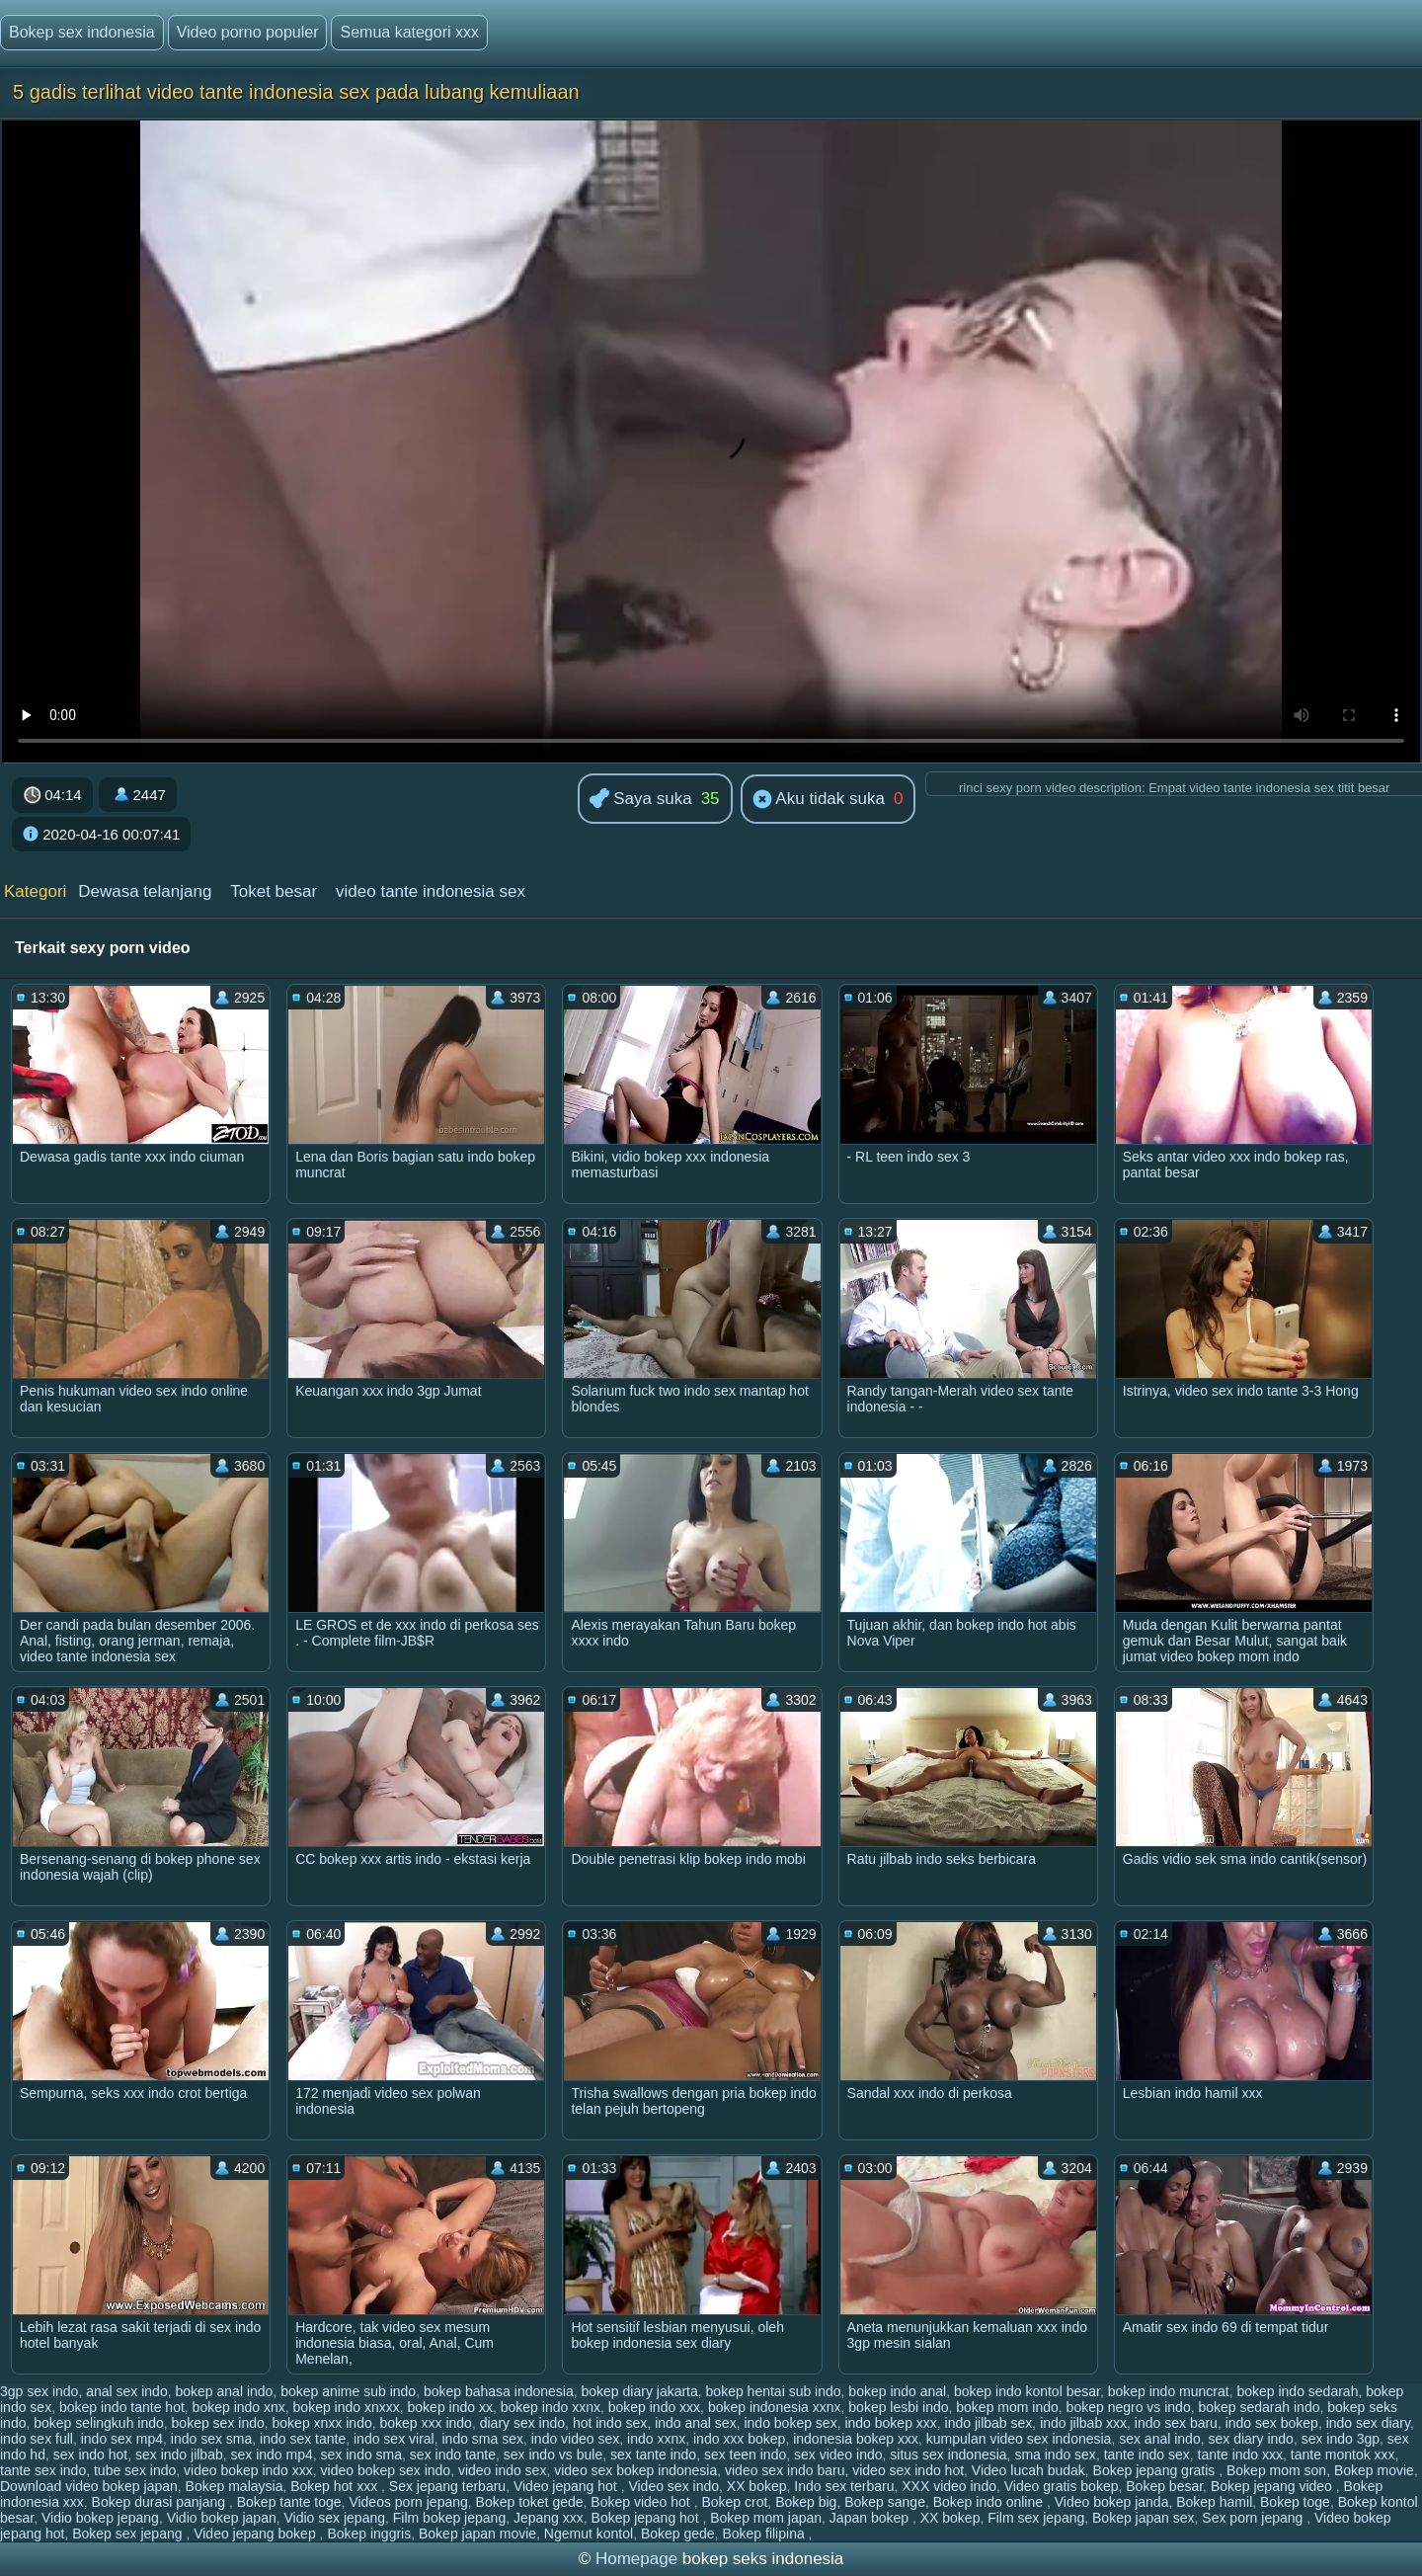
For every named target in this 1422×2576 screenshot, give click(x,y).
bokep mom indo (1007, 2407)
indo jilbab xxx (1083, 2423)
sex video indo (838, 2454)
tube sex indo (135, 2470)
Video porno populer (248, 32)
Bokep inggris (369, 2533)
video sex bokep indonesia (635, 2470)
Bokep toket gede (530, 2502)
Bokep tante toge (289, 2502)
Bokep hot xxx (335, 2486)
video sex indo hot (908, 2470)
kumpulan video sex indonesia (1019, 2439)
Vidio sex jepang (334, 2518)
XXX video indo (949, 2486)
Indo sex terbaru (844, 2486)
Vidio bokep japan (221, 2518)
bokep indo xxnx (550, 2407)
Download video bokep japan (89, 2486)
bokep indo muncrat (1168, 2391)
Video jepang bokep (256, 2533)
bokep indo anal (897, 2391)
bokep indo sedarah (1297, 2391)
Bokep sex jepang (129, 2533)
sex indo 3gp (1341, 2439)
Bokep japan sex (1143, 2518)
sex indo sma (361, 2454)
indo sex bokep (1271, 2423)
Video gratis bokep (1061, 2486)
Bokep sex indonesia (82, 32)
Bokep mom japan (766, 2518)
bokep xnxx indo (322, 2423)
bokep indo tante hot (122, 2407)
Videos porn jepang (408, 2502)
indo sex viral (394, 2439)
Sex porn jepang (1254, 2518)
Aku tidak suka (818, 800)
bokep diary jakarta (640, 2391)
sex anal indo (1160, 2439)
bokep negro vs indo (1128, 2407)
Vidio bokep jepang (100, 2518)
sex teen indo (745, 2454)
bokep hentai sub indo (773, 2391)
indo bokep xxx (890, 2423)
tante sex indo (43, 2470)
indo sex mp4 (122, 2439)
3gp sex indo (39, 2391)
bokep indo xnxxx (346, 2407)
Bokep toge (1295, 2502)
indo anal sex (696, 2423)
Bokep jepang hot (647, 2518)
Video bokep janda (1112, 2502)
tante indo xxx (1240, 2454)
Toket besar (273, 891)
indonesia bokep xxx (855, 2439)
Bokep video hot (642, 2502)
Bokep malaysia (234, 2486)
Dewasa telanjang (144, 891)
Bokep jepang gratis (1156, 2470)
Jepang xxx (549, 2518)
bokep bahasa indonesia (499, 2391)
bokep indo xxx (654, 2407)
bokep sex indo (218, 2423)
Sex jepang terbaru (447, 2486)
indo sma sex (481, 2439)
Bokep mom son (1276, 2470)
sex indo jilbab (179, 2454)
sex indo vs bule (553, 2454)
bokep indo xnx (239, 2407)
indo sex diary (1368, 2423)
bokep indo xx (450, 2407)
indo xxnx (656, 2439)
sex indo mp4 (272, 2454)
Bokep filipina (765, 2533)
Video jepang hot (567, 2486)
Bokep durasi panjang (160, 2502)
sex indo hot (90, 2454)
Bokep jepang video (1273, 2486)
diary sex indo (522, 2423)
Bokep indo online (990, 2502)
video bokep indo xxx (248, 2470)
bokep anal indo (224, 2391)
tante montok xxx (1343, 2454)
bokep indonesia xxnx (774, 2407)
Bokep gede (678, 2533)
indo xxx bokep (739, 2439)
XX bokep (757, 2486)
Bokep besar (1164, 2486)
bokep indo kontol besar (1027, 2391)
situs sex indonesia (948, 2454)
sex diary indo (1250, 2439)
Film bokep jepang (449, 2518)
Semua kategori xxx (409, 32)
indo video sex (575, 2439)
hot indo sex (610, 2423)
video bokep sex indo (386, 2470)
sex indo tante (453, 2454)
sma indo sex (1054, 2454)
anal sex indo (127, 2391)
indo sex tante (303, 2439)
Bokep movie (1374, 2470)
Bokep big (805, 2502)
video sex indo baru (784, 2470)
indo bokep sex (790, 2423)
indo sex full (36, 2439)
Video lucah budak (1028, 2470)
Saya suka (641, 799)
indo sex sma (211, 2439)
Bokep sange (884, 2502)
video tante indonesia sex (430, 891)
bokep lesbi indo (898, 2407)
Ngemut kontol (588, 2533)
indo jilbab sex (989, 2423)
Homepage (636, 2558)
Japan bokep (871, 2518)
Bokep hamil (1214, 2502)
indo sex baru (1176, 2423)
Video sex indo (673, 2486)
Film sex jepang (1036, 2518)
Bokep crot (734, 2502)
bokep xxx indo (426, 2423)
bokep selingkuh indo (99, 2423)
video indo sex (502, 2470)
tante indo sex (1147, 2454)
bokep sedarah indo (1258, 2407)
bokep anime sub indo (348, 2391)
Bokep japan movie (477, 2533)
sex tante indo (653, 2454)
